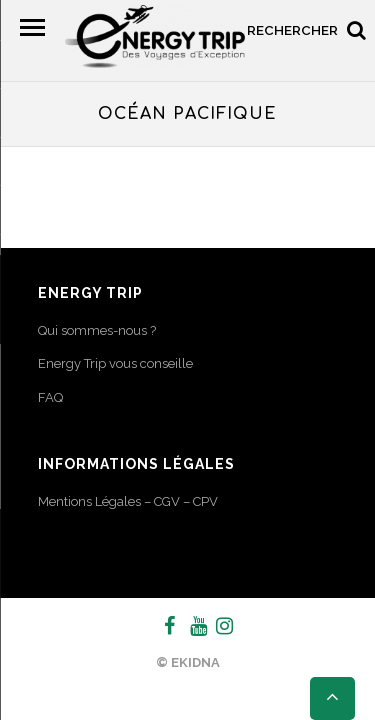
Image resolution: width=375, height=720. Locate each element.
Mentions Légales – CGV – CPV (128, 501)
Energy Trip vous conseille (115, 363)
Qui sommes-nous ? (97, 330)
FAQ (50, 397)
